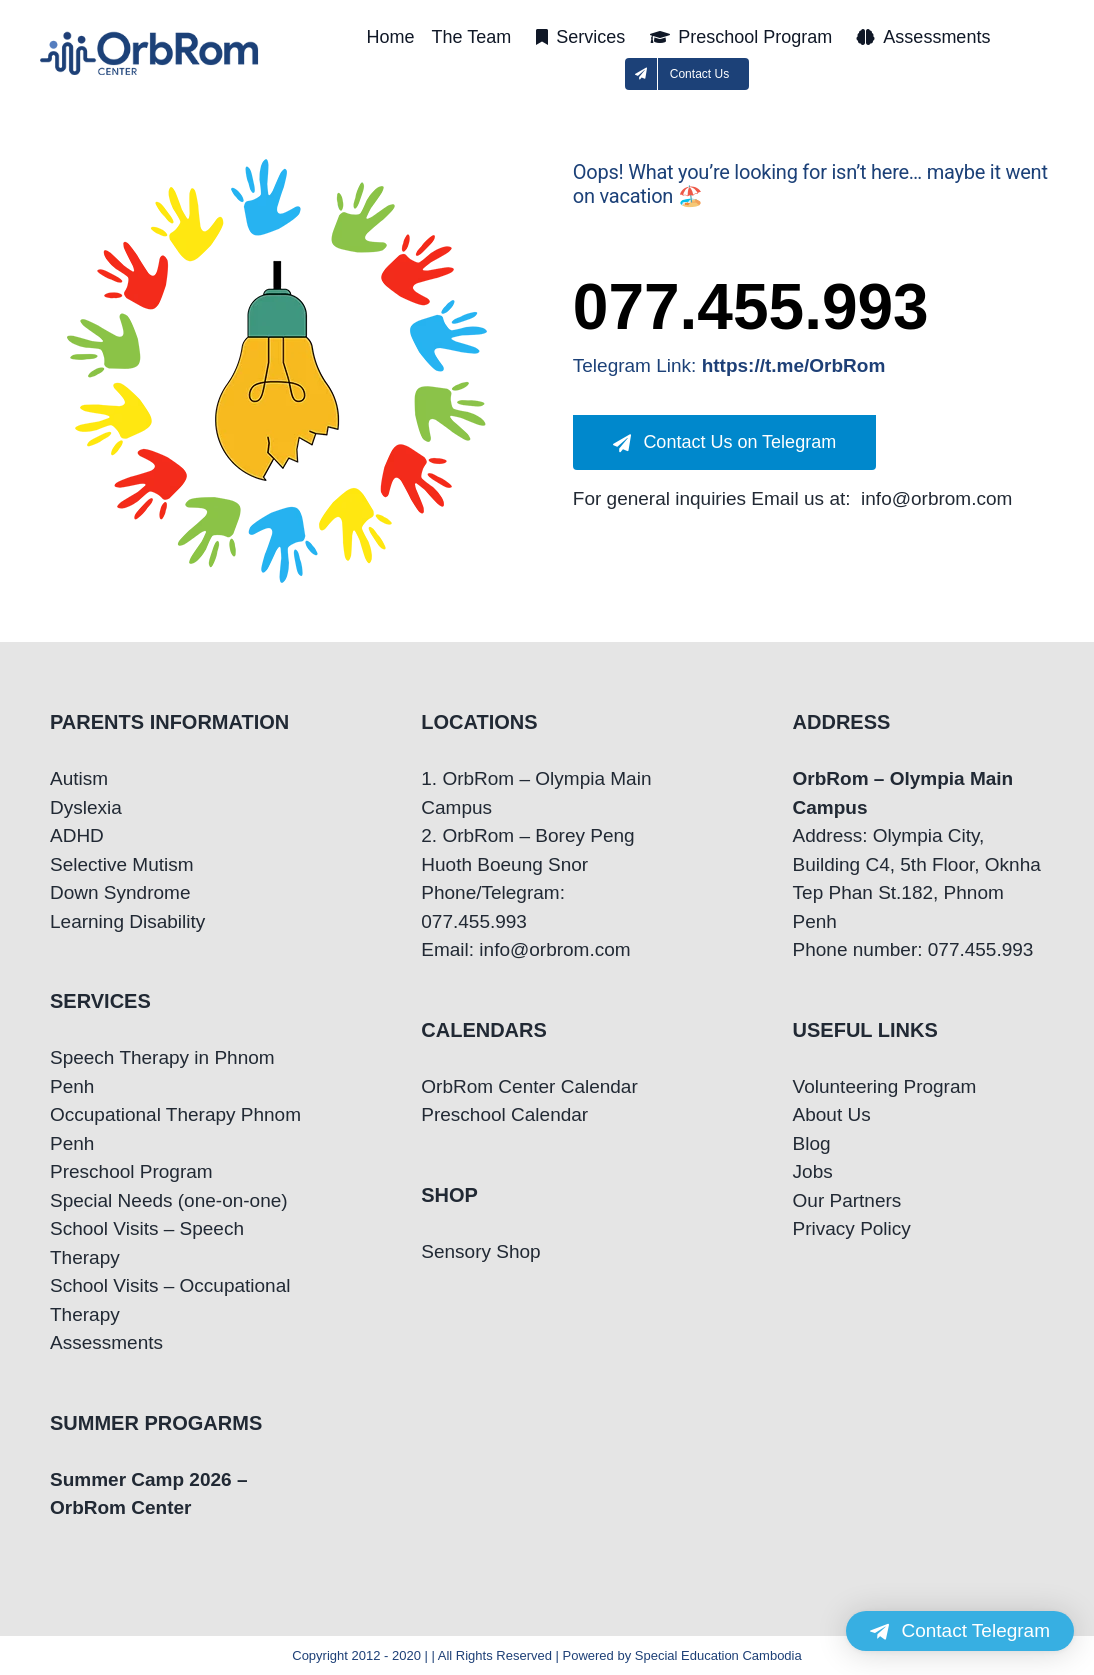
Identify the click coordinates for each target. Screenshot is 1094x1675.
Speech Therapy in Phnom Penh (162, 1072)
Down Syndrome (120, 892)
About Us (832, 1114)
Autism (79, 778)
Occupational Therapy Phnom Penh (175, 1129)
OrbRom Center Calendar (529, 1086)
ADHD (77, 835)
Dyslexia (86, 807)
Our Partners (847, 1200)
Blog (812, 1143)
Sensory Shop (480, 1251)
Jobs (813, 1171)
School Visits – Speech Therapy (147, 1243)
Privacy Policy (852, 1228)
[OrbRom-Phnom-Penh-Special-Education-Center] (151, 37)
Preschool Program (131, 1171)
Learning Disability (127, 921)
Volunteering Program (885, 1086)
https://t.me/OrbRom (794, 365)
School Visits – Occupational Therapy (170, 1300)
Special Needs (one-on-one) (169, 1200)
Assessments (106, 1342)
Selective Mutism (122, 864)
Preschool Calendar (504, 1114)
